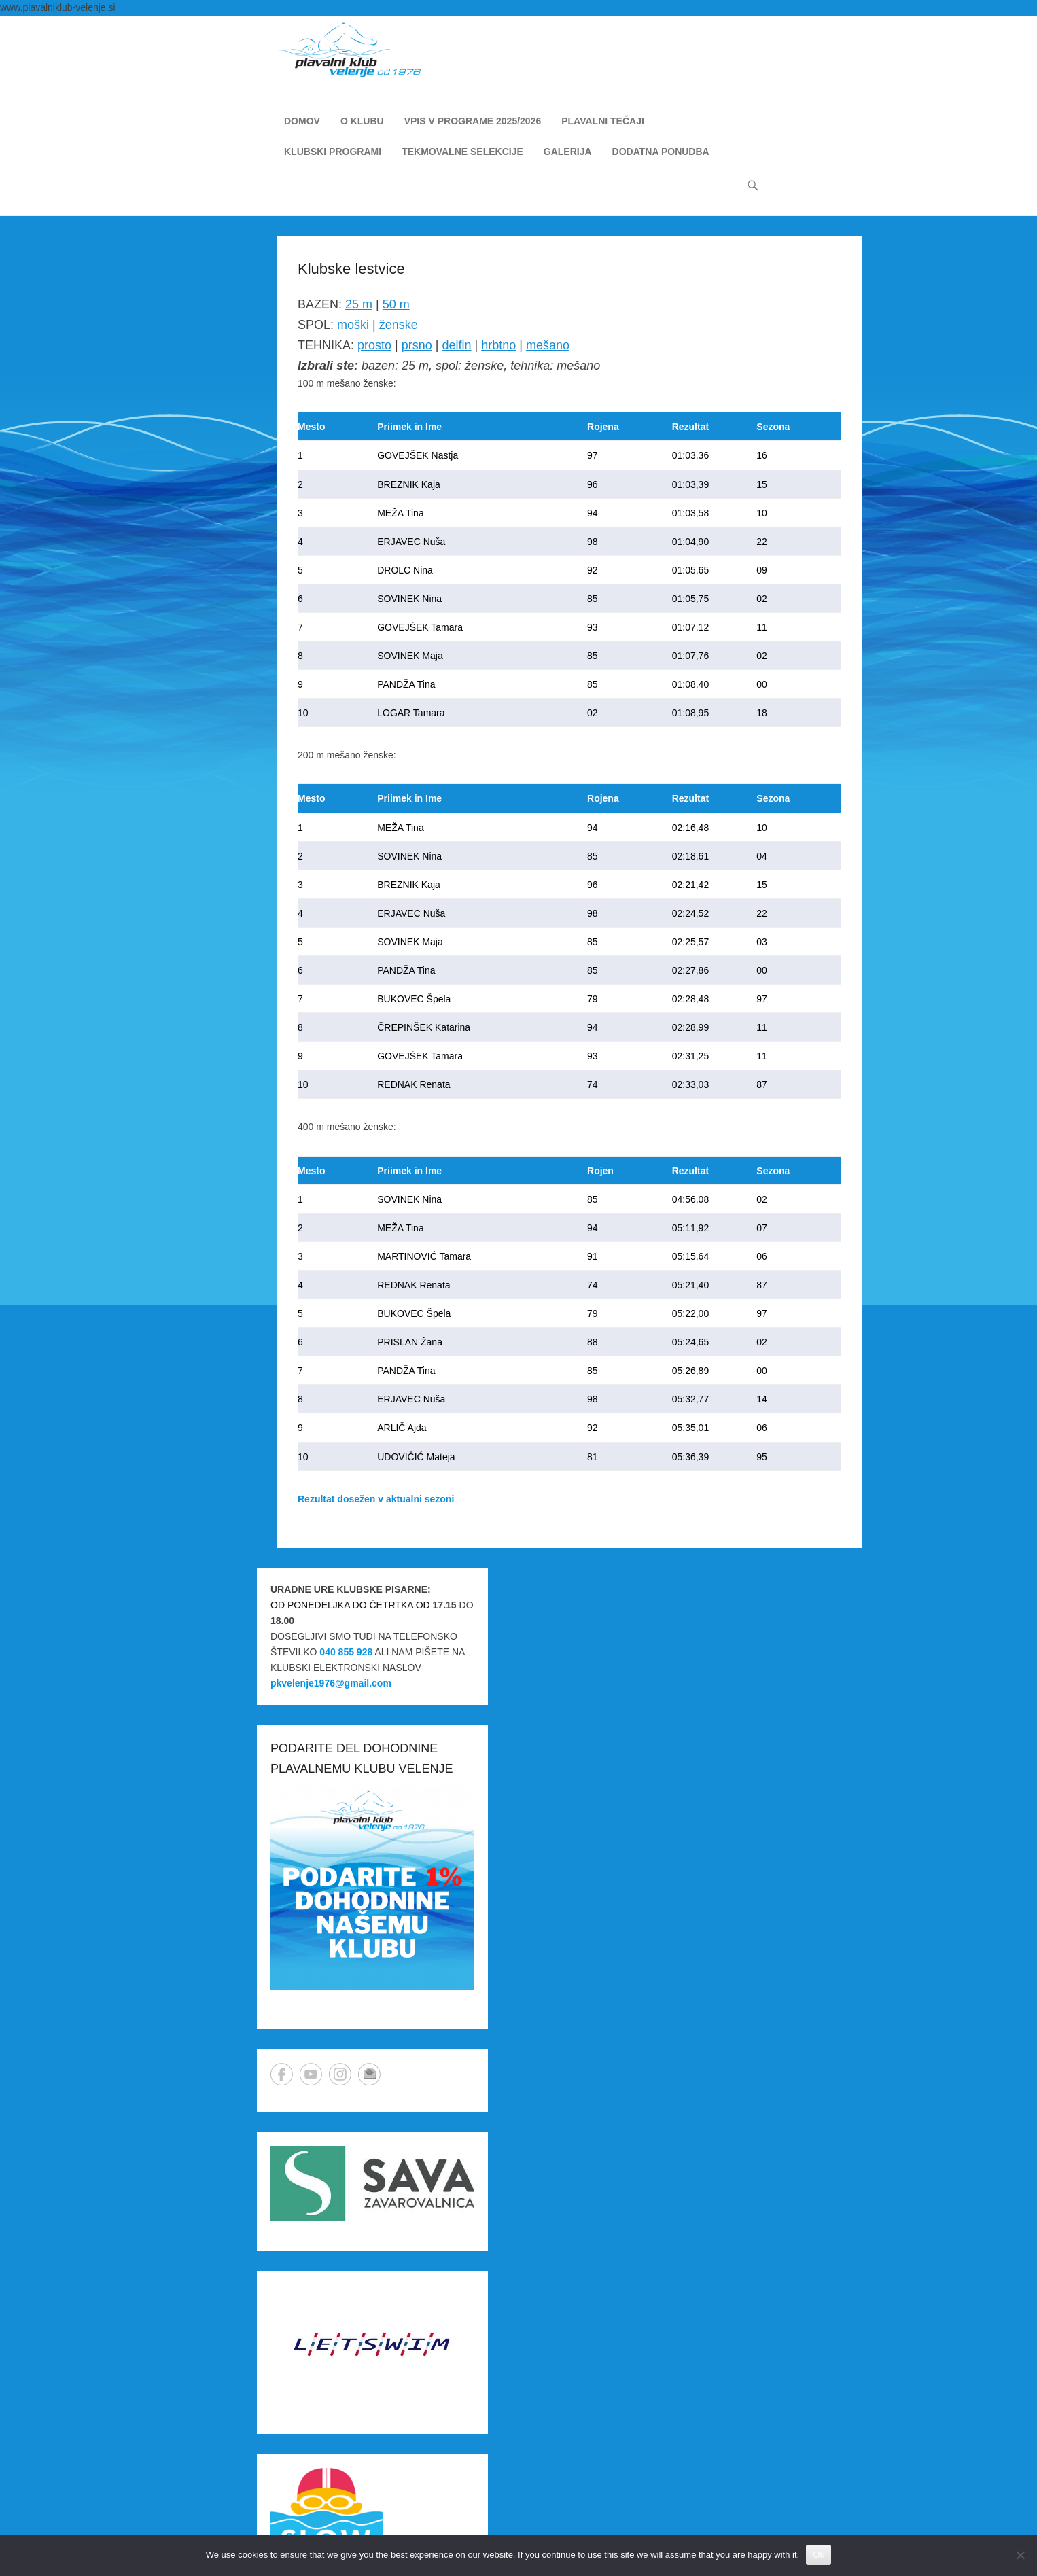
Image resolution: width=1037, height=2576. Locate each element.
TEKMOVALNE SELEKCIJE (462, 151)
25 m (358, 304)
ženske (398, 325)
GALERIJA (568, 151)
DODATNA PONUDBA (660, 151)
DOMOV (302, 121)
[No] (1020, 2555)
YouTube (311, 2074)
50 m (396, 304)
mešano (547, 345)
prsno (417, 345)
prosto (374, 345)
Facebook (281, 2074)
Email (369, 2074)
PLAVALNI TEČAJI (602, 121)
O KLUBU (362, 121)
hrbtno (498, 345)
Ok (818, 2554)
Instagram (340, 2074)
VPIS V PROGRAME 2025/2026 (473, 121)
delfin (456, 345)
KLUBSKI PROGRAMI (332, 151)
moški (353, 325)
